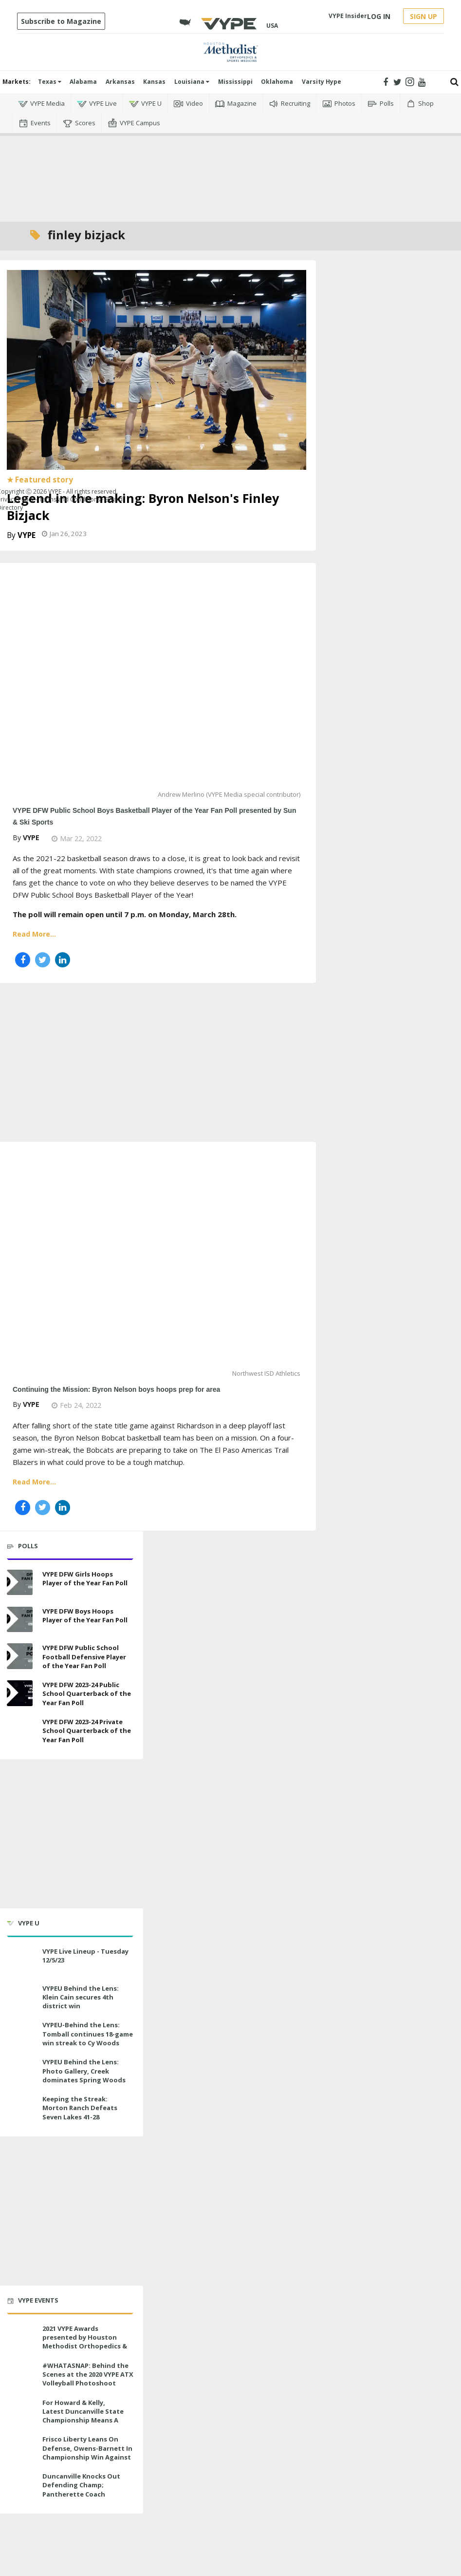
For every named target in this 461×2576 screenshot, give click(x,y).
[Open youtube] (422, 82)
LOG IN (378, 16)
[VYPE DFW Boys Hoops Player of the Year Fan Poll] (20, 1620)
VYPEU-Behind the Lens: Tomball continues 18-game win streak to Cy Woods (87, 2033)
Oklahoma (277, 81)
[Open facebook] (385, 82)
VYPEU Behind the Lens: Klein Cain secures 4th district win (80, 1997)
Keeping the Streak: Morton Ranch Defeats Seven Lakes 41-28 (79, 2108)
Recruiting (289, 104)
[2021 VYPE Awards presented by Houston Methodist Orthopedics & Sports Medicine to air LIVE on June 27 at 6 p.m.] (20, 2337)
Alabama (83, 81)
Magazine (236, 104)
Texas (49, 81)
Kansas (154, 81)
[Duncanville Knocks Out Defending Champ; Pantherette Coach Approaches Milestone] (20, 2485)
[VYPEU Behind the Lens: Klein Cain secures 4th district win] (20, 1997)
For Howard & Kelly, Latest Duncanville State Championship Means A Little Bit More (83, 2416)
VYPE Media (41, 104)
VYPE (27, 535)
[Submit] (454, 82)
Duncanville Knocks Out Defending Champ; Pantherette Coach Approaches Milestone (81, 2489)
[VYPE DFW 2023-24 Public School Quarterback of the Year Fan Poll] (20, 1693)
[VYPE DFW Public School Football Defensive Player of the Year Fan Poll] (20, 1656)
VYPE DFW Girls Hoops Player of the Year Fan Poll (85, 1578)
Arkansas (120, 81)
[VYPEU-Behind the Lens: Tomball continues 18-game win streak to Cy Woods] (20, 2033)
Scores (79, 123)
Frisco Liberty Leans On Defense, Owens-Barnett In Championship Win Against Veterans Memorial (87, 2452)
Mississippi (235, 81)
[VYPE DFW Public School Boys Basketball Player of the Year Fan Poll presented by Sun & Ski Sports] (156, 683)
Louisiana (191, 81)
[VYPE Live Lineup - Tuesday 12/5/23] (20, 1960)
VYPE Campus (134, 123)
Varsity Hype (321, 81)
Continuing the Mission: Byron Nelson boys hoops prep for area (116, 1389)
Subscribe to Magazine (61, 21)
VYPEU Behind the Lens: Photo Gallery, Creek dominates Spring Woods (84, 2070)
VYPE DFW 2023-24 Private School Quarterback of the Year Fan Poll (86, 1730)
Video (188, 104)
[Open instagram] (410, 82)
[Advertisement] (231, 177)
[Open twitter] (397, 82)
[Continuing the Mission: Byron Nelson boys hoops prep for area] (156, 1262)
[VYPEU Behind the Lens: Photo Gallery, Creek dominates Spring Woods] (20, 2070)
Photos (338, 104)
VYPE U (145, 104)
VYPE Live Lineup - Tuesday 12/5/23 (85, 1955)
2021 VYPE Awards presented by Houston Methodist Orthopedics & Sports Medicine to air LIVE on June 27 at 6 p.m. (85, 2346)
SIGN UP (423, 16)
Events (34, 123)
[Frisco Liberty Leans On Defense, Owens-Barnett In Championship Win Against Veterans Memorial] (20, 2448)
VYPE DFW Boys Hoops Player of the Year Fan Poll (85, 1615)
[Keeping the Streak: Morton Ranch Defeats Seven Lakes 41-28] (20, 2107)
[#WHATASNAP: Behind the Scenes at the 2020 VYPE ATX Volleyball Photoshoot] (20, 2374)
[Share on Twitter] (42, 959)
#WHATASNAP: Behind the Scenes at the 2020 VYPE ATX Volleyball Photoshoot (87, 2374)
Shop (420, 104)
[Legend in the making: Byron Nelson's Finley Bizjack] (156, 369)
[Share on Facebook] (22, 959)
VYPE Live (97, 104)
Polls (381, 104)
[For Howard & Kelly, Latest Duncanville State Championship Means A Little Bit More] (20, 2411)
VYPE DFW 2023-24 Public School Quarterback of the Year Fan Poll (86, 1693)
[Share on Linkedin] (62, 959)
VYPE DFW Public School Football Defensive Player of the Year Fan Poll (84, 1656)
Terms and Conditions (69, 499)
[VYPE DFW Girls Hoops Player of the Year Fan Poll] (20, 1583)
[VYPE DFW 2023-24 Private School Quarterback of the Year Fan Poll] (20, 1730)
